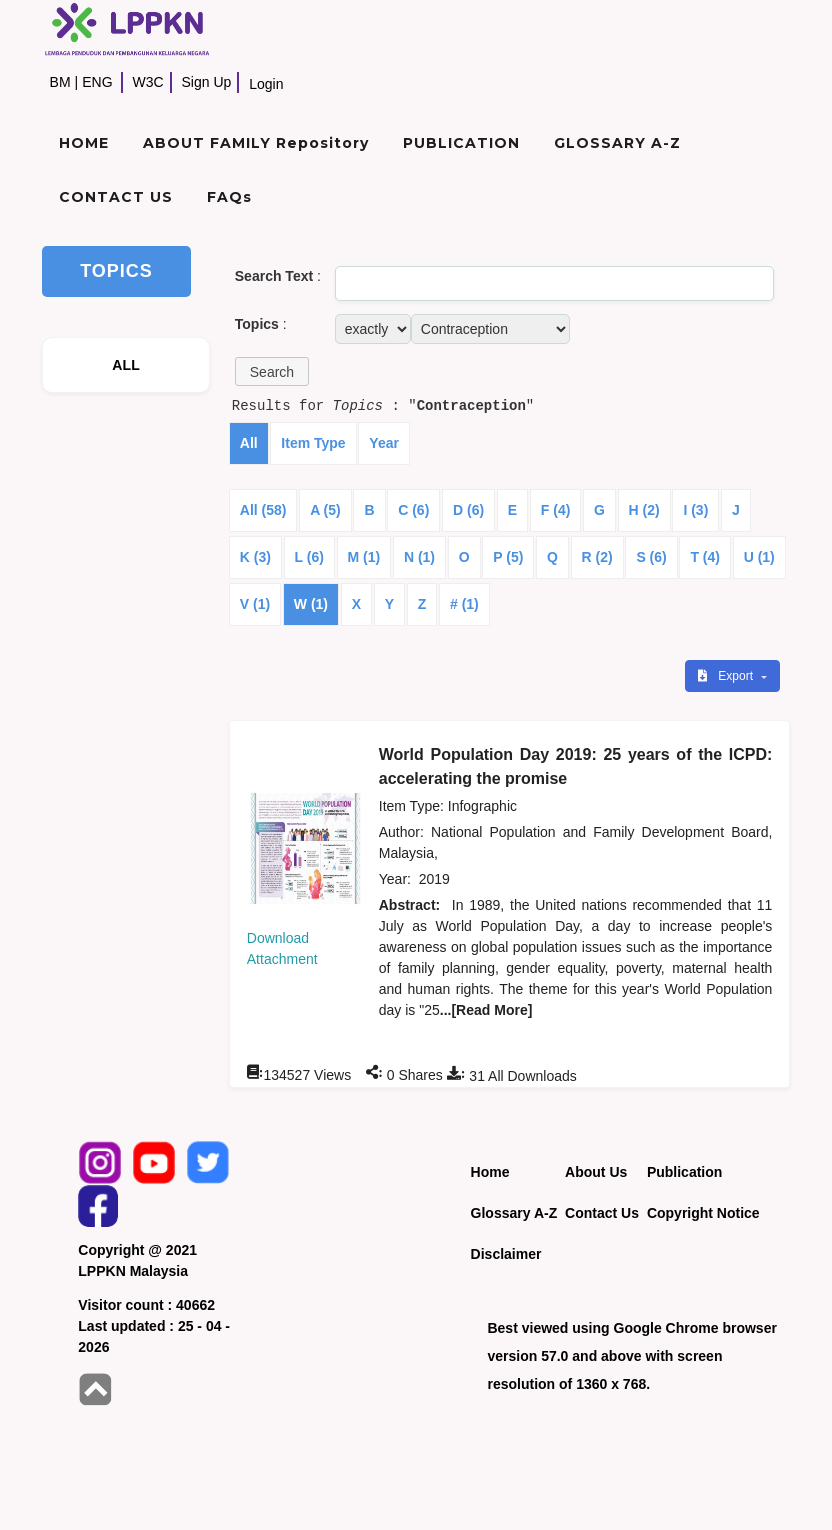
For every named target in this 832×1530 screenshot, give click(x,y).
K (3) (255, 557)
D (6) (468, 510)
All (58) (263, 510)
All (249, 443)
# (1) (464, 604)
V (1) (255, 604)
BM (60, 82)
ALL (126, 365)
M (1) (364, 557)
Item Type (313, 443)
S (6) (651, 557)
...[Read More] (486, 1010)
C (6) (413, 510)
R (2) (597, 557)
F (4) (556, 510)
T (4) (705, 557)
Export (727, 676)
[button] (272, 371)
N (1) (419, 557)
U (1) (759, 557)
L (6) (309, 557)
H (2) (644, 510)
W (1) (311, 604)
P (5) (508, 557)
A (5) (325, 510)
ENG (97, 82)
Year (384, 443)
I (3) (695, 510)
